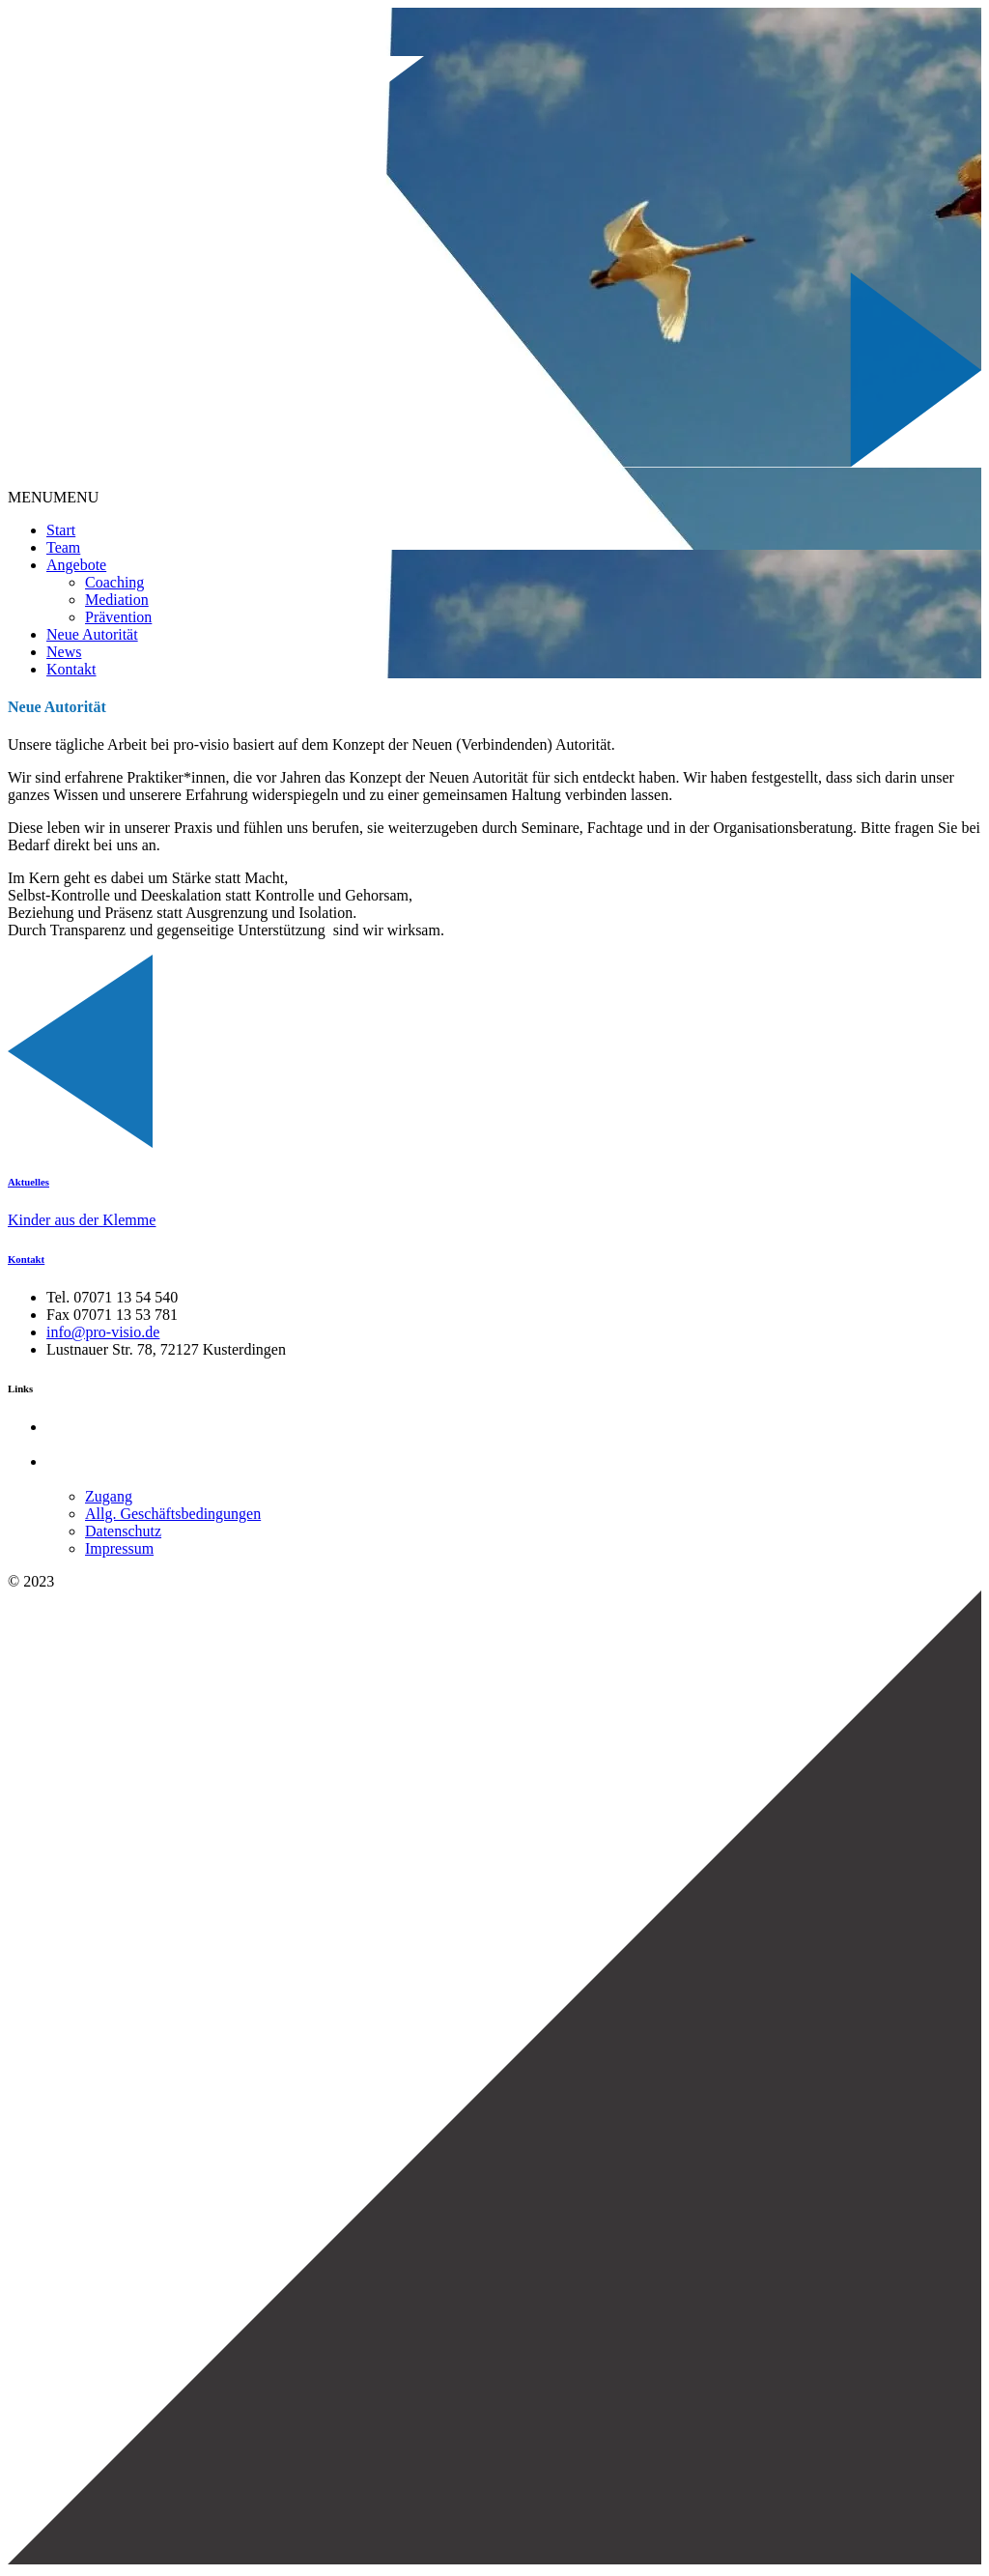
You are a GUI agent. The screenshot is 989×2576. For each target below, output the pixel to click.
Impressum (119, 1548)
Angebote (76, 565)
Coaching (114, 582)
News (63, 652)
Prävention (118, 617)
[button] (53, 497)
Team (63, 547)
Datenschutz (123, 1531)
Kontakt (71, 669)
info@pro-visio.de (102, 1332)
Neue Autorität (92, 634)
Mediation (117, 599)
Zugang (108, 1496)
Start (60, 530)
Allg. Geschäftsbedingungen (173, 1513)
